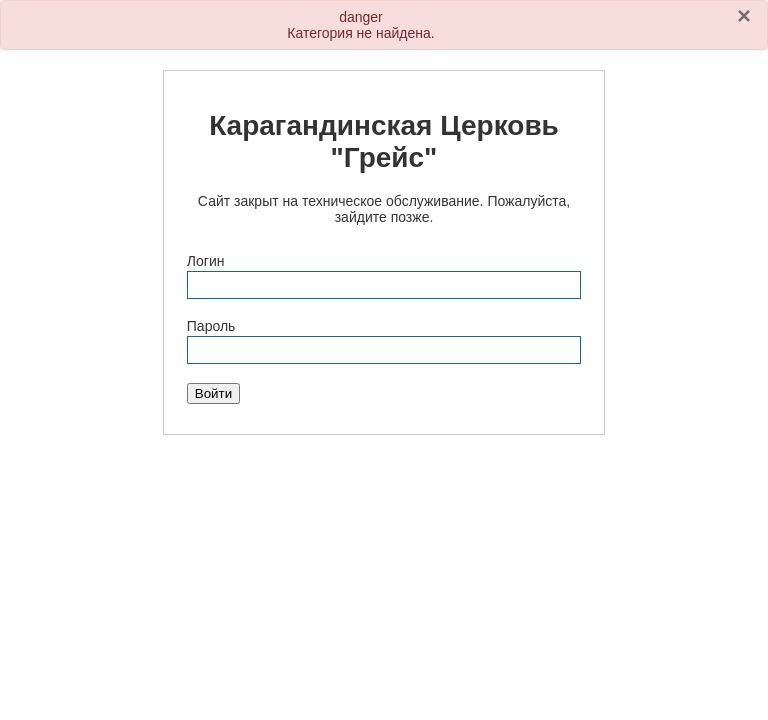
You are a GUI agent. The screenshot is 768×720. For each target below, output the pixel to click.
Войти (213, 393)
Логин (206, 261)
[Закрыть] (744, 16)
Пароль (211, 326)
